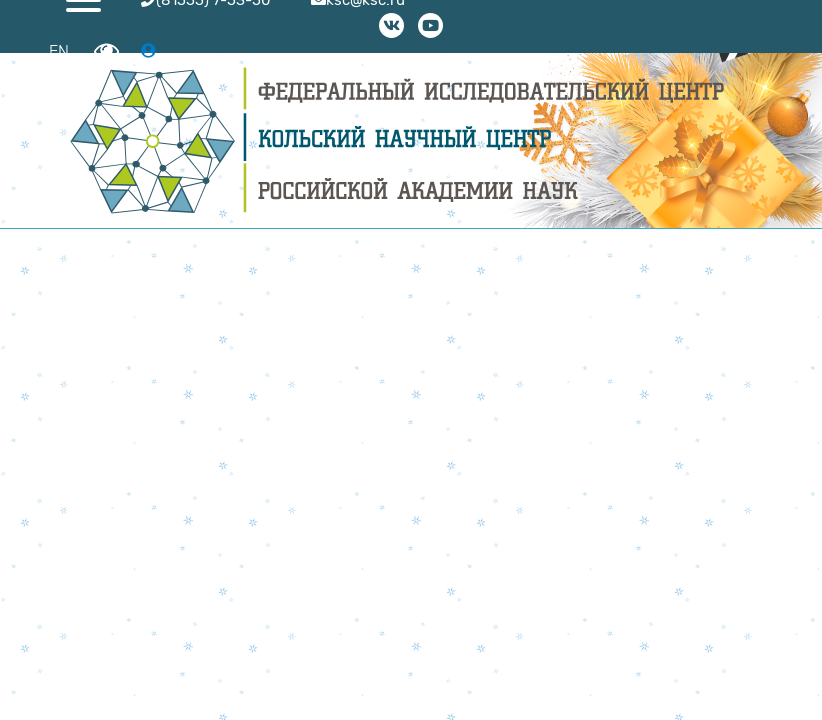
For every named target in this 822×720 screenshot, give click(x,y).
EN (59, 51)
